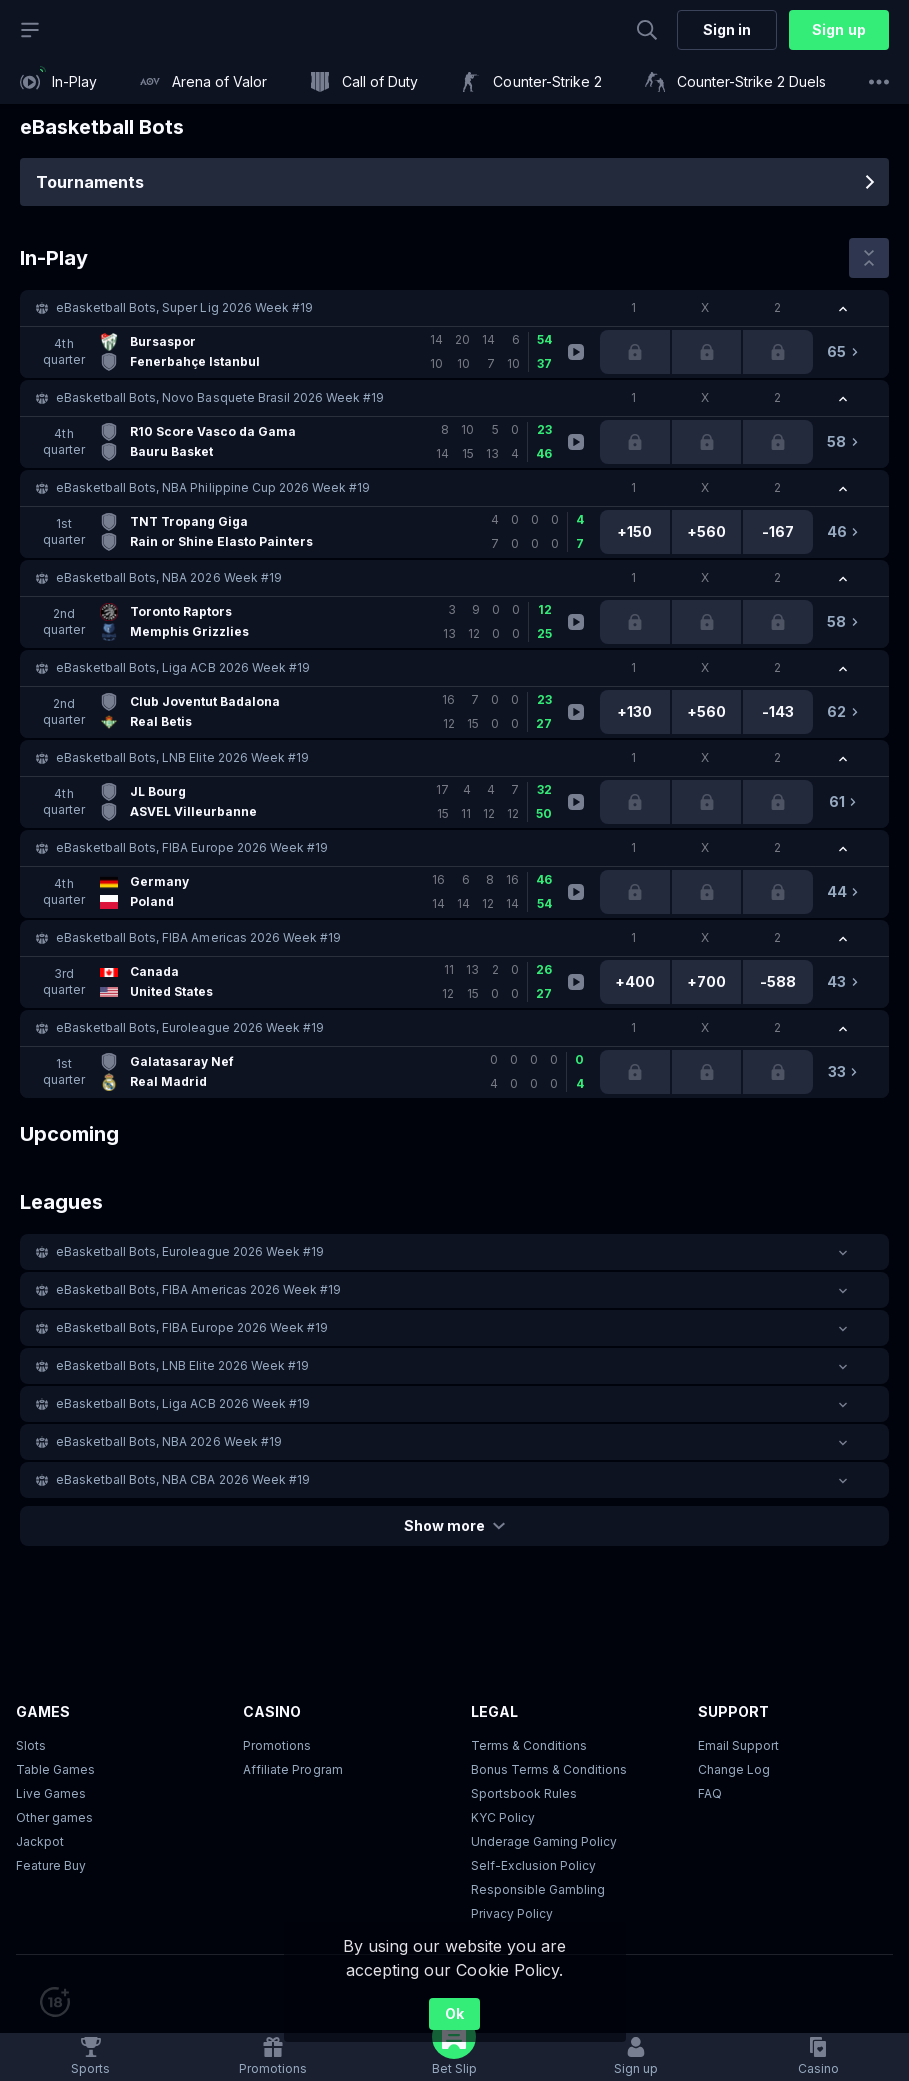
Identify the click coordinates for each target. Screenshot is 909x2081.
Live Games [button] (51, 1793)
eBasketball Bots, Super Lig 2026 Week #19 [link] (184, 307)
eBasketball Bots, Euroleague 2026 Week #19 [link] (190, 1027)
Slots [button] (31, 1745)
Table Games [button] (55, 1769)
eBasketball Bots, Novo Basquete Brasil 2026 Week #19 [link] (220, 397)
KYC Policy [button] (503, 1817)
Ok (454, 2013)
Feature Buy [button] (51, 1865)
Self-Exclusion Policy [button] (533, 1865)
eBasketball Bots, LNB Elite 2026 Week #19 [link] (182, 757)
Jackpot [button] (40, 1841)
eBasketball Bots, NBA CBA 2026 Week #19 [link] (183, 1479)
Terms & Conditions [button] (529, 1745)
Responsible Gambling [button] (538, 1889)
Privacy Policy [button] (512, 1913)
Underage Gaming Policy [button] (544, 1841)
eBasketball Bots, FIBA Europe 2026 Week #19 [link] (192, 847)
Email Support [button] (738, 1745)
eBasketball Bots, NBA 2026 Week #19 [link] (169, 577)
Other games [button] (54, 1817)
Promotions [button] (277, 1745)
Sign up (838, 29)
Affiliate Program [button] (292, 1769)
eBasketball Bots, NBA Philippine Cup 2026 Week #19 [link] (213, 487)
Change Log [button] (734, 1769)
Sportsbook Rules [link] (524, 1793)
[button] (454, 308)
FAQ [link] (710, 1793)
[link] (58, 82)
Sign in (727, 29)
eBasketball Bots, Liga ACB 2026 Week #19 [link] (183, 667)
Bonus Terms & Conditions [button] (549, 1769)
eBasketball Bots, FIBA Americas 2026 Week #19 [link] (198, 937)
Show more (454, 1525)
